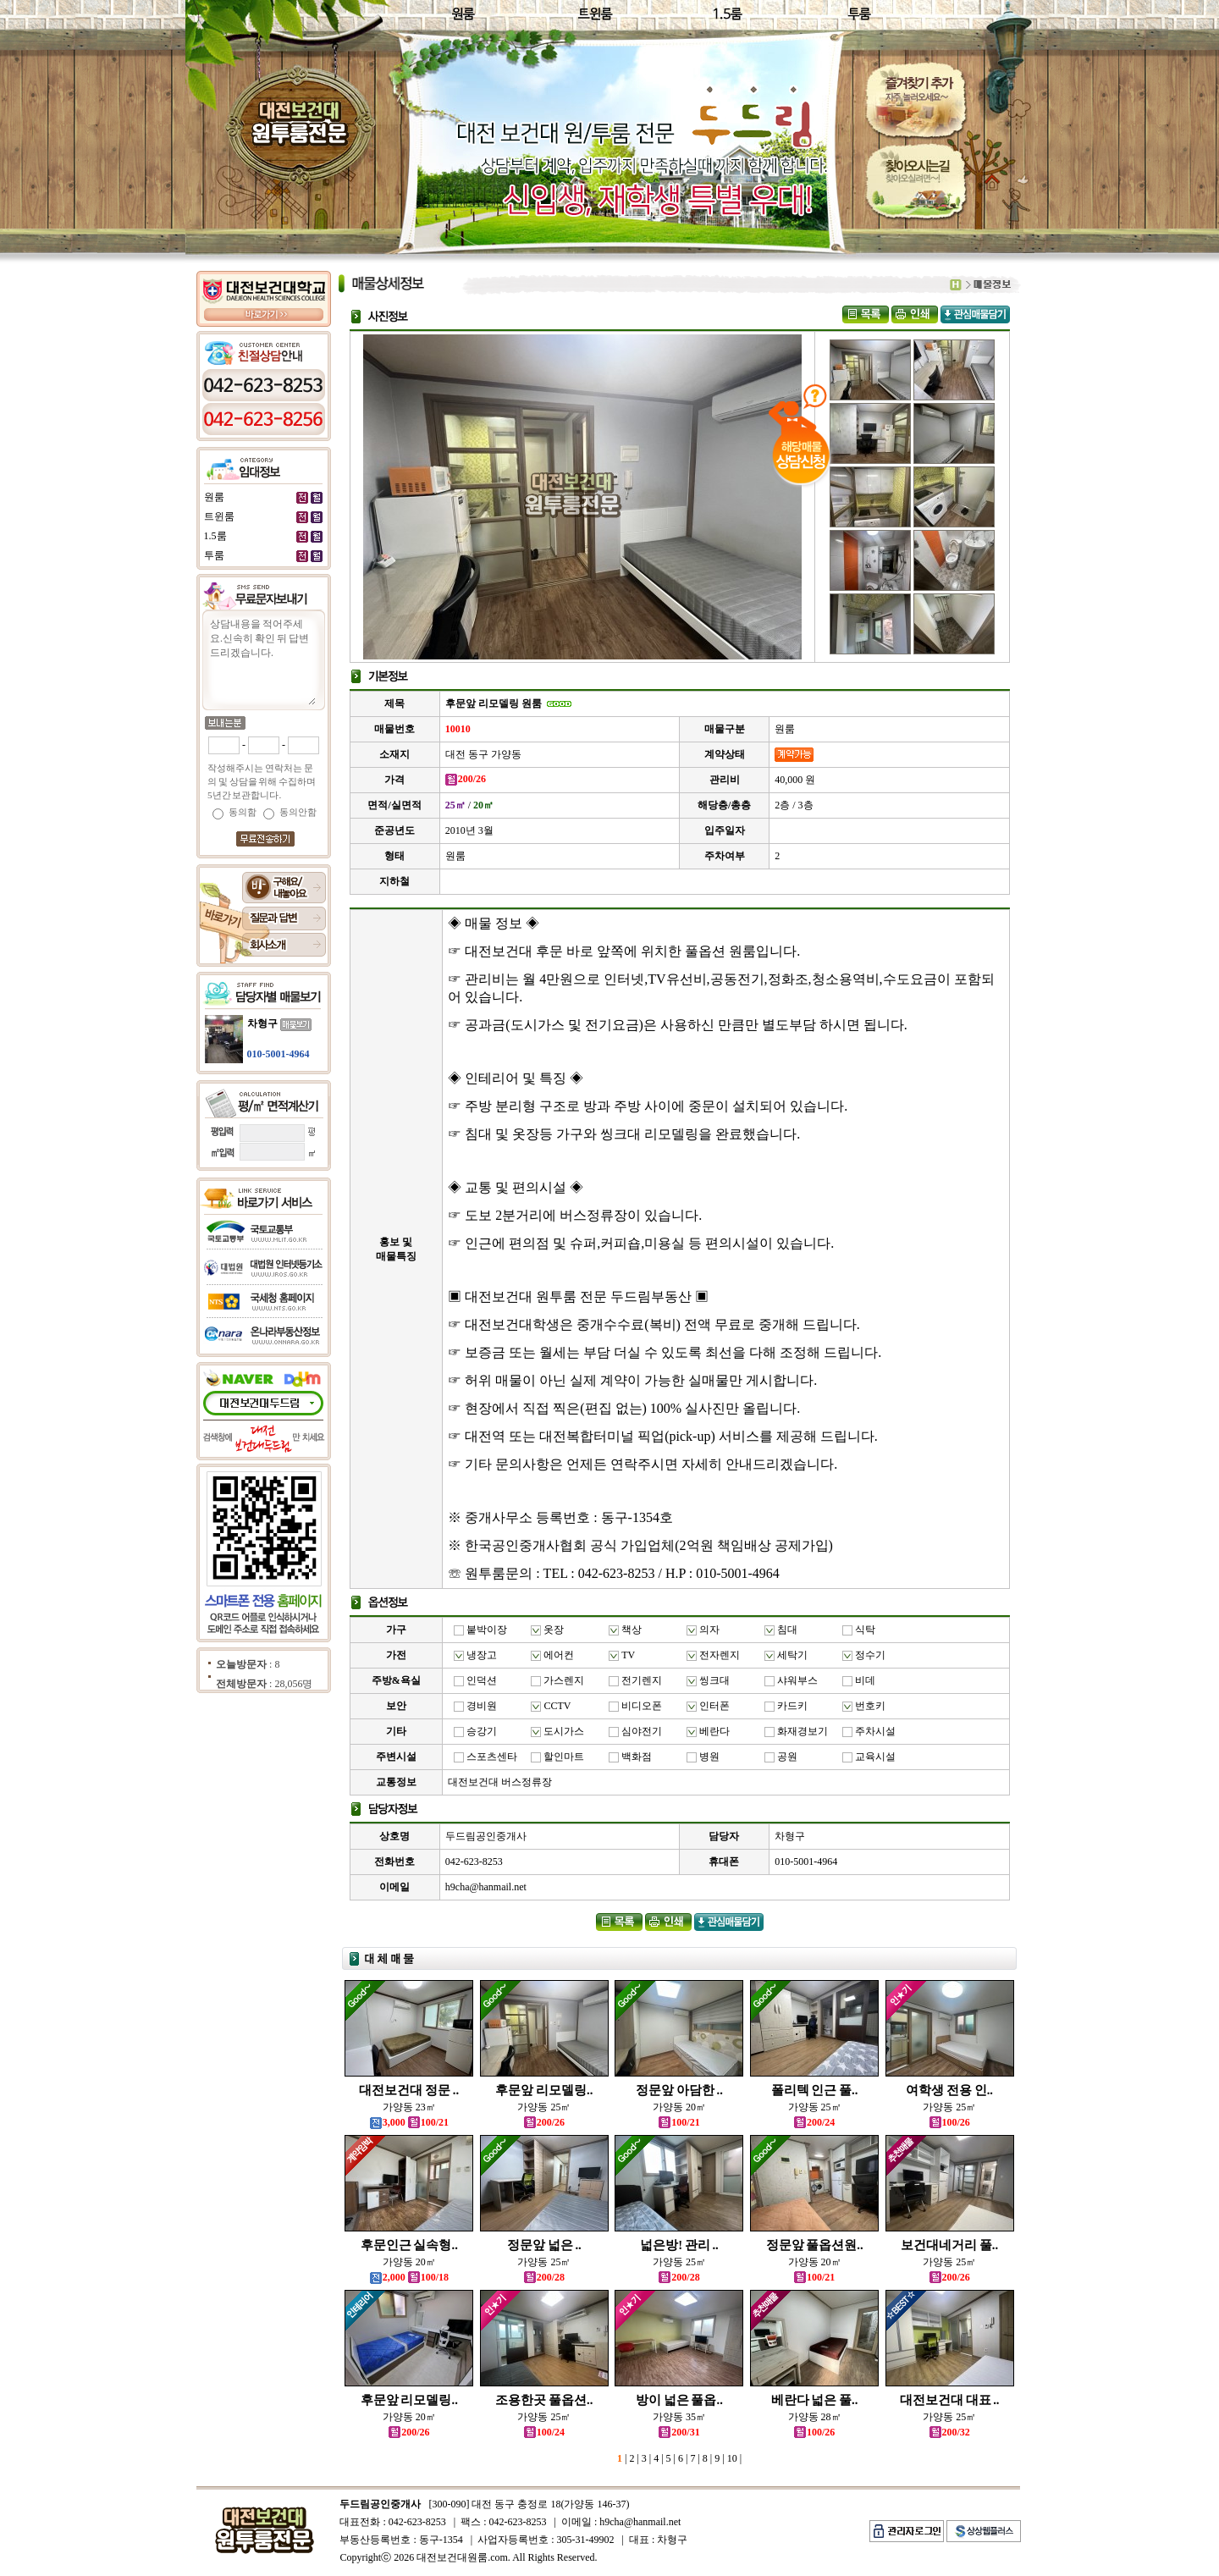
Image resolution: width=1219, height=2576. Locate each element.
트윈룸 (219, 516)
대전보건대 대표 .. (950, 2400)
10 (731, 2458)
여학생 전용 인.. (949, 2090)
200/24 (814, 2122)
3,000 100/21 (409, 2122)
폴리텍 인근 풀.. (814, 2090)
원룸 (214, 497)
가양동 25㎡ (544, 2107)
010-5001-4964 (278, 1054)
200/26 (544, 2122)
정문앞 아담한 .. (679, 2090)
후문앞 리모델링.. (544, 2090)
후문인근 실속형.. (409, 2245)
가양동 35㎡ (679, 2417)
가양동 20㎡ (679, 2107)
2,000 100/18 (409, 2277)
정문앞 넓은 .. (544, 2245)
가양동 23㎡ (409, 2107)
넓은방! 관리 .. (679, 2245)
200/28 (544, 2277)
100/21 (679, 2122)
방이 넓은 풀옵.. (679, 2400)
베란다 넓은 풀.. (814, 2400)
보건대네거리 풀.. (949, 2245)
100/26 (949, 2122)
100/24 (544, 2432)
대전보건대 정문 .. (409, 2090)
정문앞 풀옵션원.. (814, 2245)
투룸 (214, 555)
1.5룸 (215, 536)
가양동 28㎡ (814, 2417)
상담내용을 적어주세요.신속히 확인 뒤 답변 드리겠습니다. (262, 660)
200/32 (949, 2432)
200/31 (679, 2432)
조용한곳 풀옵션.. (544, 2400)
